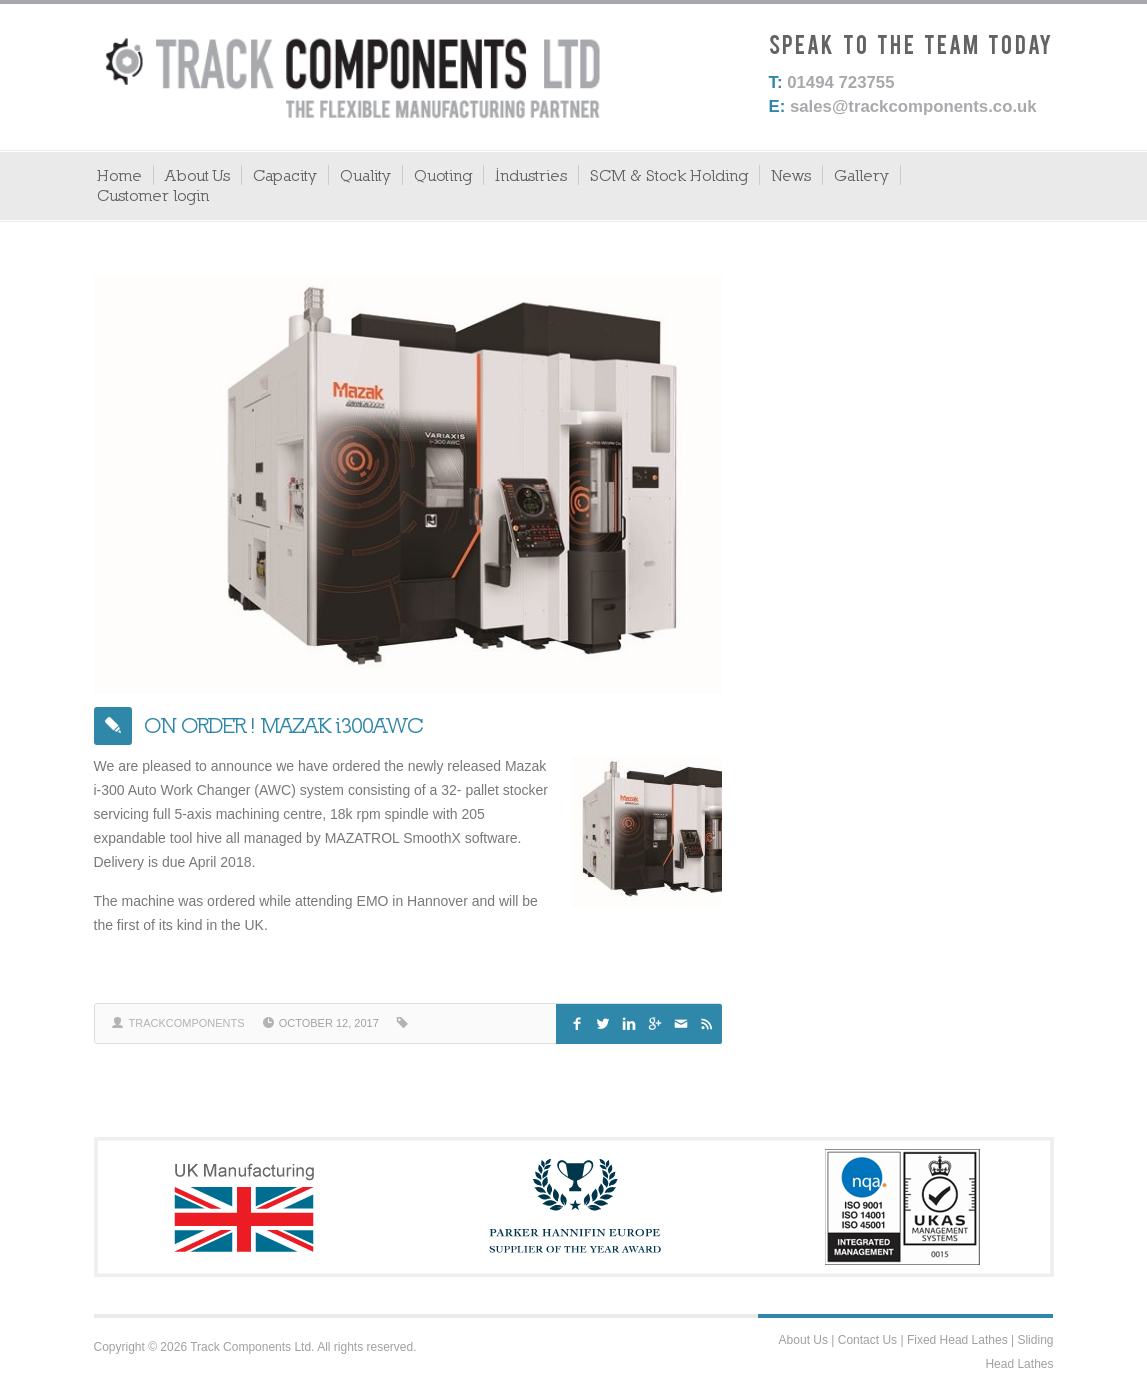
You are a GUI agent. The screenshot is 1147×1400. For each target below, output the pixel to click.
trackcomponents (187, 1023)
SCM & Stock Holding (669, 175)
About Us (197, 175)
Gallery (861, 175)
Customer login (153, 195)
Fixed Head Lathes (957, 1340)
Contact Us (867, 1340)
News (791, 175)
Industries (531, 175)
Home (119, 175)
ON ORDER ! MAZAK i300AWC (283, 725)
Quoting (443, 175)
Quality (365, 175)
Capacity (285, 175)
